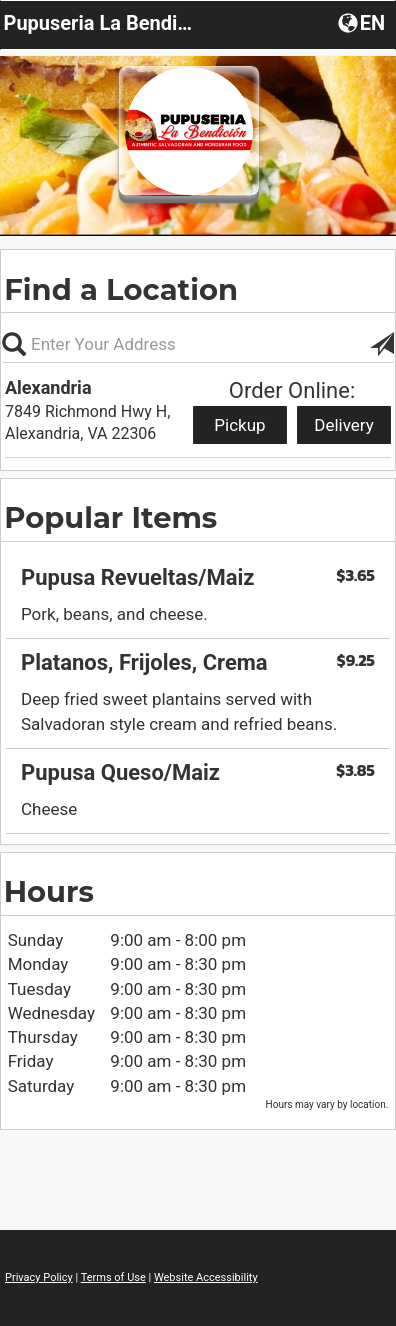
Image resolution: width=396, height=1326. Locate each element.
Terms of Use (113, 1277)
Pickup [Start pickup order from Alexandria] (239, 425)
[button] (363, 22)
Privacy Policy (39, 1277)
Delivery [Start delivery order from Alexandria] (344, 425)
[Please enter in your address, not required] (198, 344)
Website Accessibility (206, 1277)
